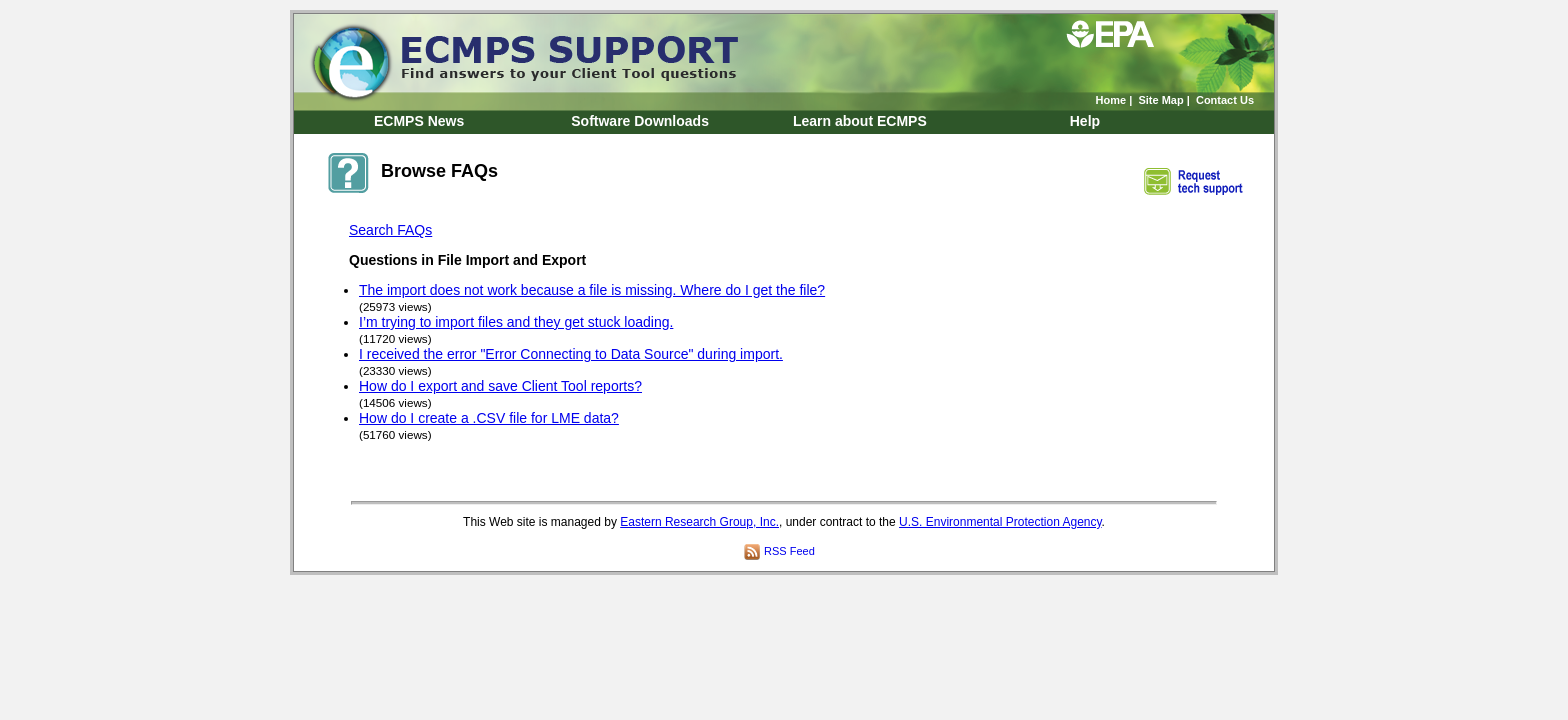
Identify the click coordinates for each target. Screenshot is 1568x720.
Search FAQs (390, 230)
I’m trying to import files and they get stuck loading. (516, 322)
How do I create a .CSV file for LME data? (489, 418)
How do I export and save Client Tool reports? (500, 386)
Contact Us (1225, 100)
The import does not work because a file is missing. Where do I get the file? (592, 290)
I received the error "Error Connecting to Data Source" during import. (571, 354)
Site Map (1160, 100)
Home (1111, 100)
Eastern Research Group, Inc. (699, 522)
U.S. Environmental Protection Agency (1000, 522)
